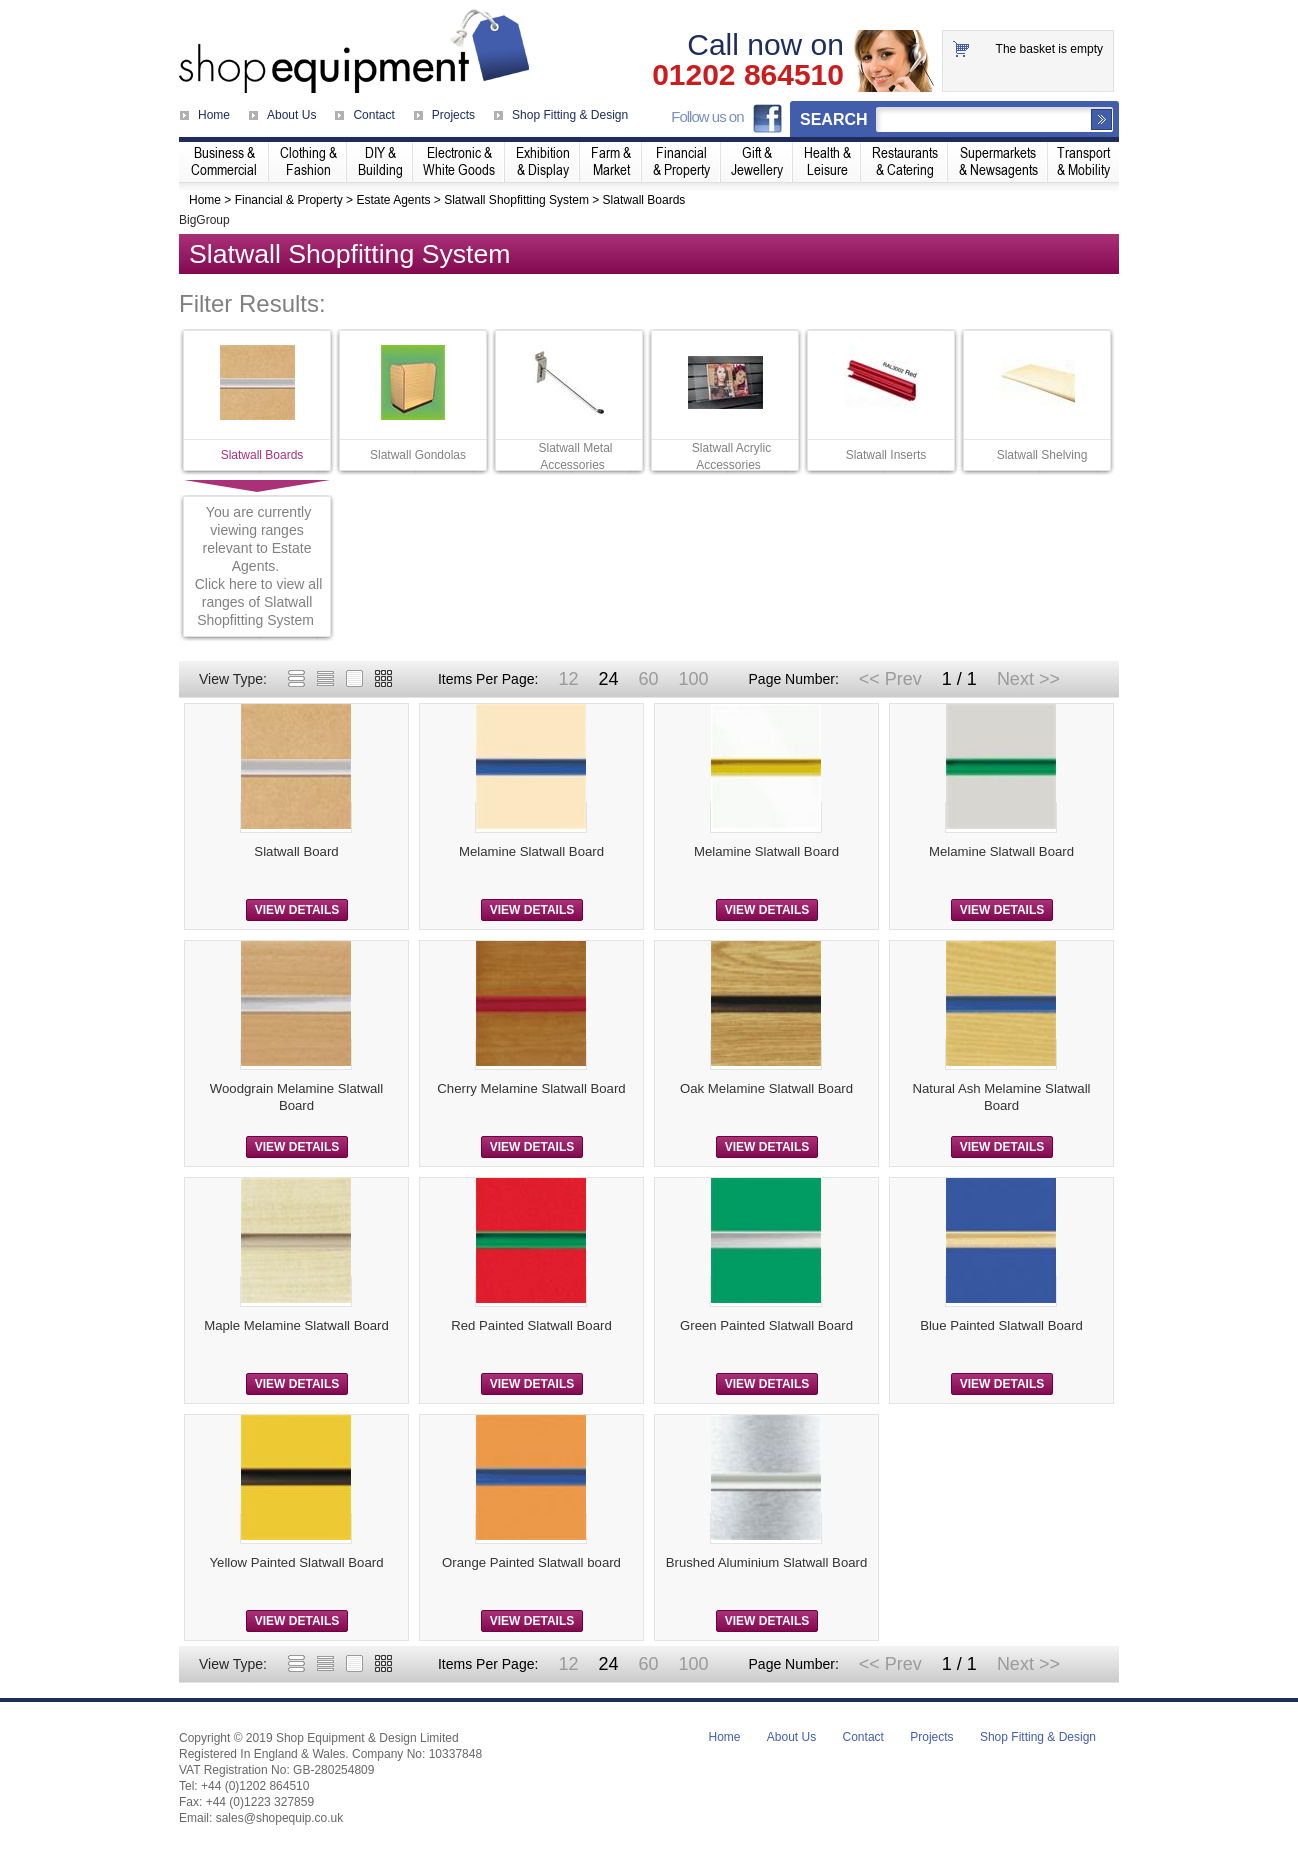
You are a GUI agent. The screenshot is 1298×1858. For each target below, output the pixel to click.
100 (693, 679)
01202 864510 (748, 75)
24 (608, 679)
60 (648, 679)
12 (568, 679)
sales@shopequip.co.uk (280, 1818)
